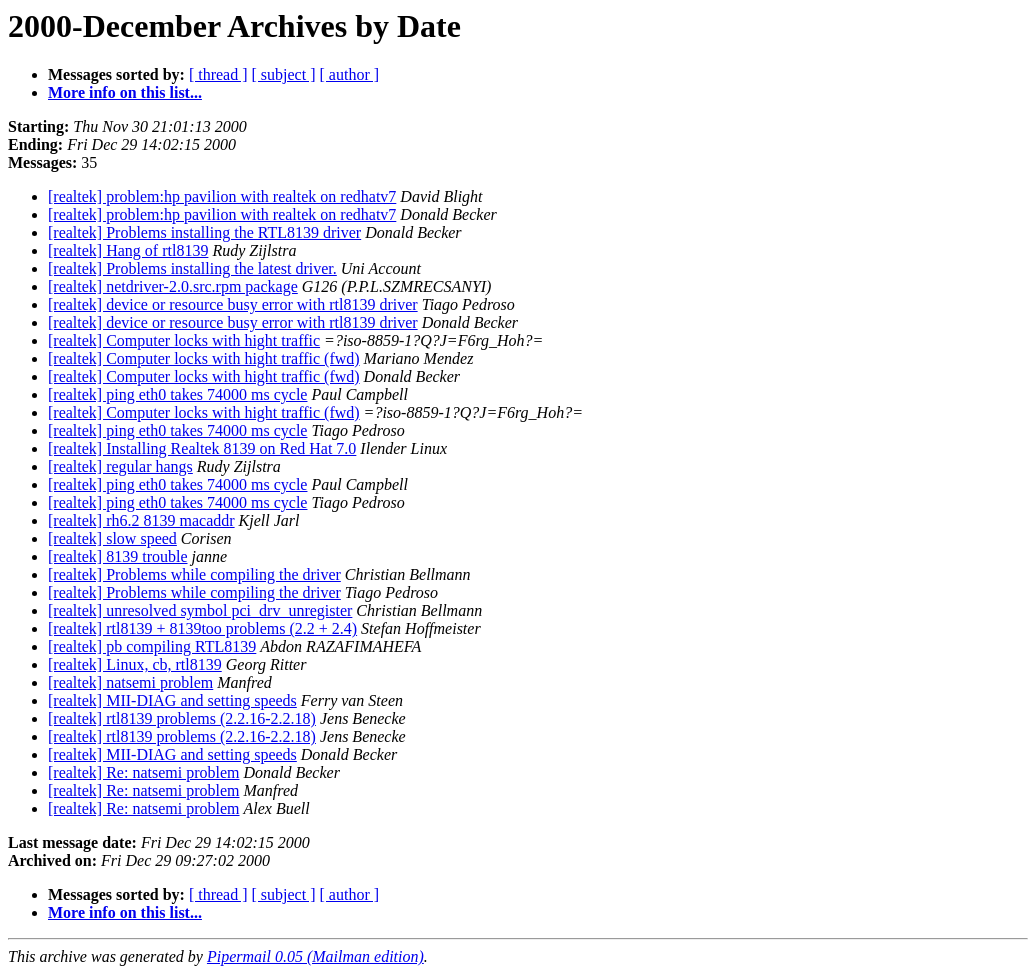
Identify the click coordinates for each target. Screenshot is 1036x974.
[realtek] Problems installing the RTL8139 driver (204, 232)
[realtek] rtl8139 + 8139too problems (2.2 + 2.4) (202, 628)
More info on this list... (125, 92)
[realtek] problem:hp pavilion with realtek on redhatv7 (222, 196)
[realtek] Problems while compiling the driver (194, 574)
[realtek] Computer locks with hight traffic (184, 340)
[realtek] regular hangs (120, 466)
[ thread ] (218, 74)
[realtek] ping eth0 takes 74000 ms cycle (177, 394)
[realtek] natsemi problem (130, 682)
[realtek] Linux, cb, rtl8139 (135, 664)
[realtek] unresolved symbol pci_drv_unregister (200, 610)
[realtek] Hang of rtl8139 (128, 250)
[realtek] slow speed (112, 538)
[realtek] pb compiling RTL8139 (152, 646)
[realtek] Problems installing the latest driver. (192, 268)
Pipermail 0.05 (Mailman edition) (315, 956)
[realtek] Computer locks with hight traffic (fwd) (204, 358)
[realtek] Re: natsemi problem (143, 772)
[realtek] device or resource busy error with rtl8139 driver (233, 304)
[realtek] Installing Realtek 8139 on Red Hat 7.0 (202, 448)
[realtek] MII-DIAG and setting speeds (172, 700)
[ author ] (350, 74)
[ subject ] (284, 74)
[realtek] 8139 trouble (118, 556)
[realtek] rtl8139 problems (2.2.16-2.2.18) (182, 718)
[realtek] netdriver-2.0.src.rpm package (173, 286)
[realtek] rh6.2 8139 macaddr (141, 520)
